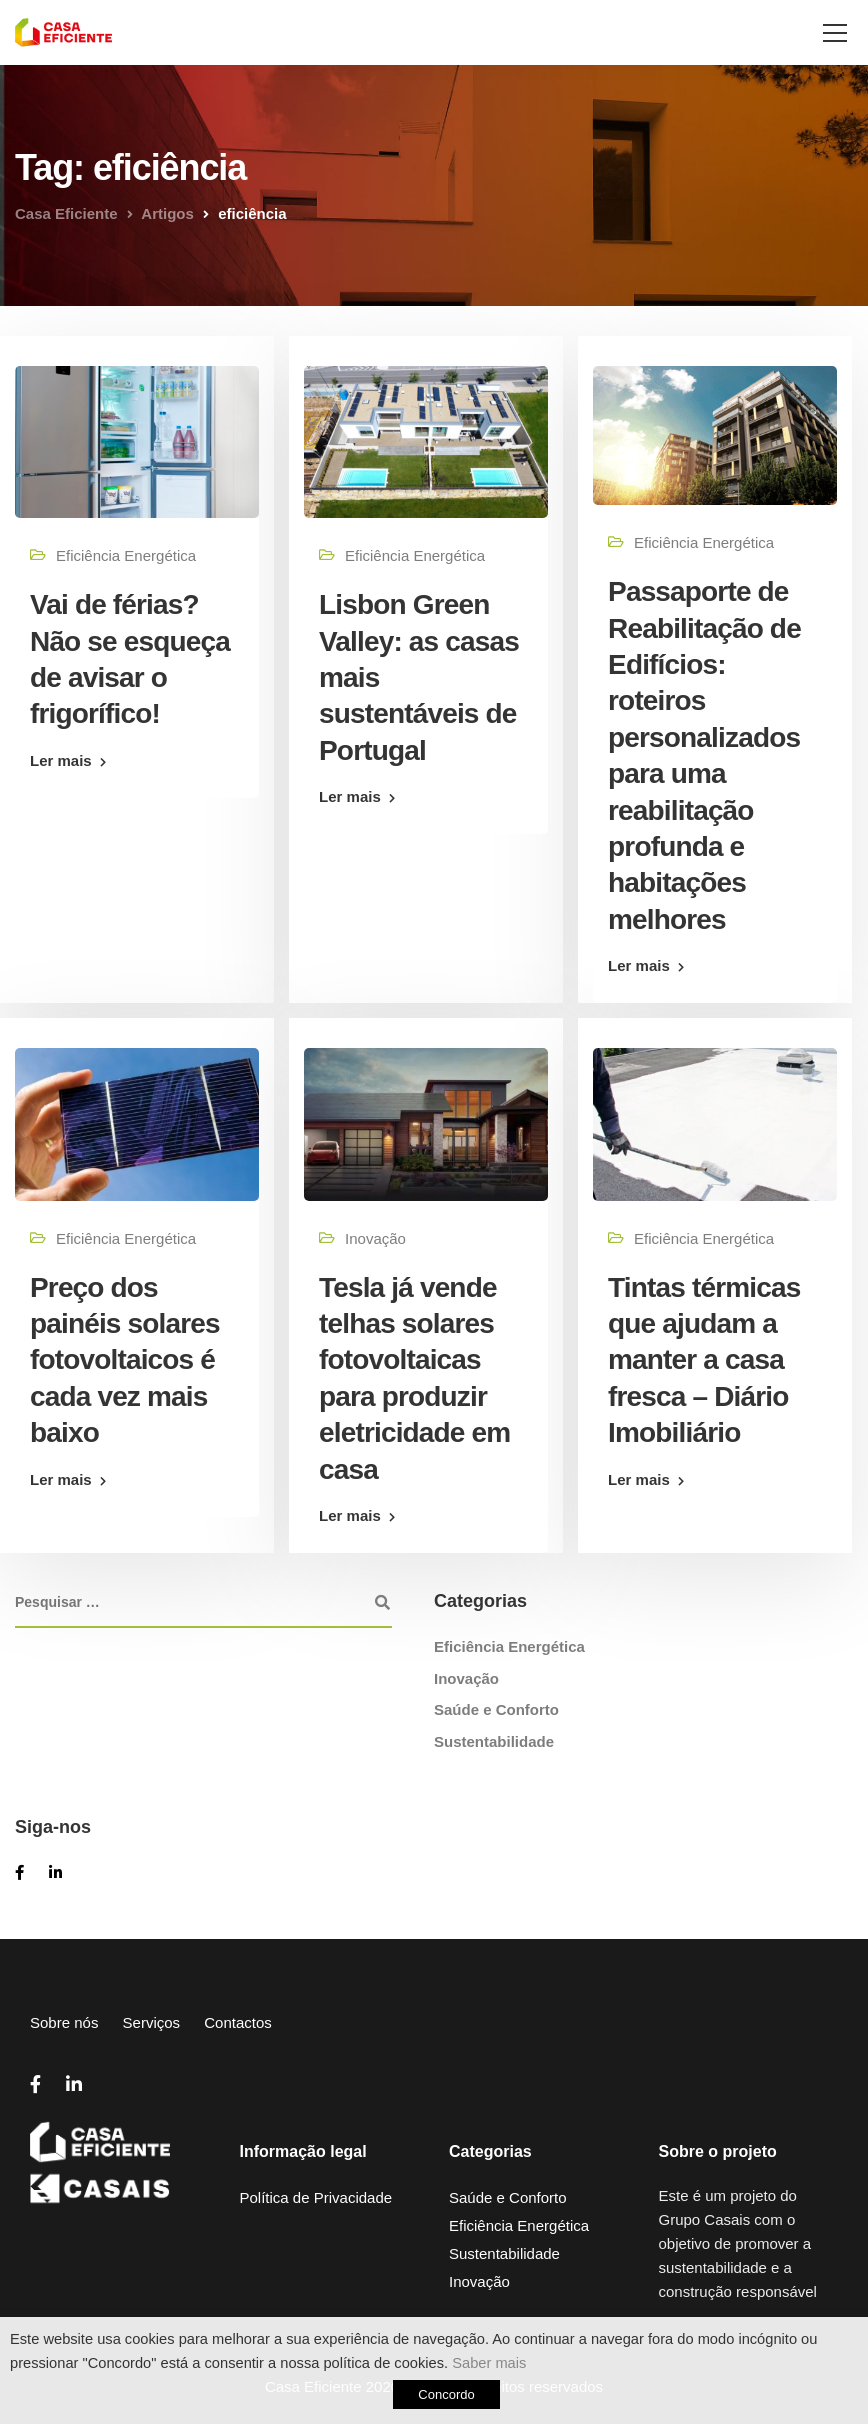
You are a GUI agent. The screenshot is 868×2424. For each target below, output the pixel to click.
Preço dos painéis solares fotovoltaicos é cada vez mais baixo (125, 1360)
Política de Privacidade (316, 2197)
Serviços (152, 2022)
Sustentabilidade (494, 1741)
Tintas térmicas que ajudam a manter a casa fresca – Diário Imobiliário (704, 1360)
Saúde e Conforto (496, 1709)
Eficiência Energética (126, 555)
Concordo (446, 2394)
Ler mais (61, 760)
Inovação (375, 1238)
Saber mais (489, 2363)
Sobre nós (64, 2022)
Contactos (238, 2022)
